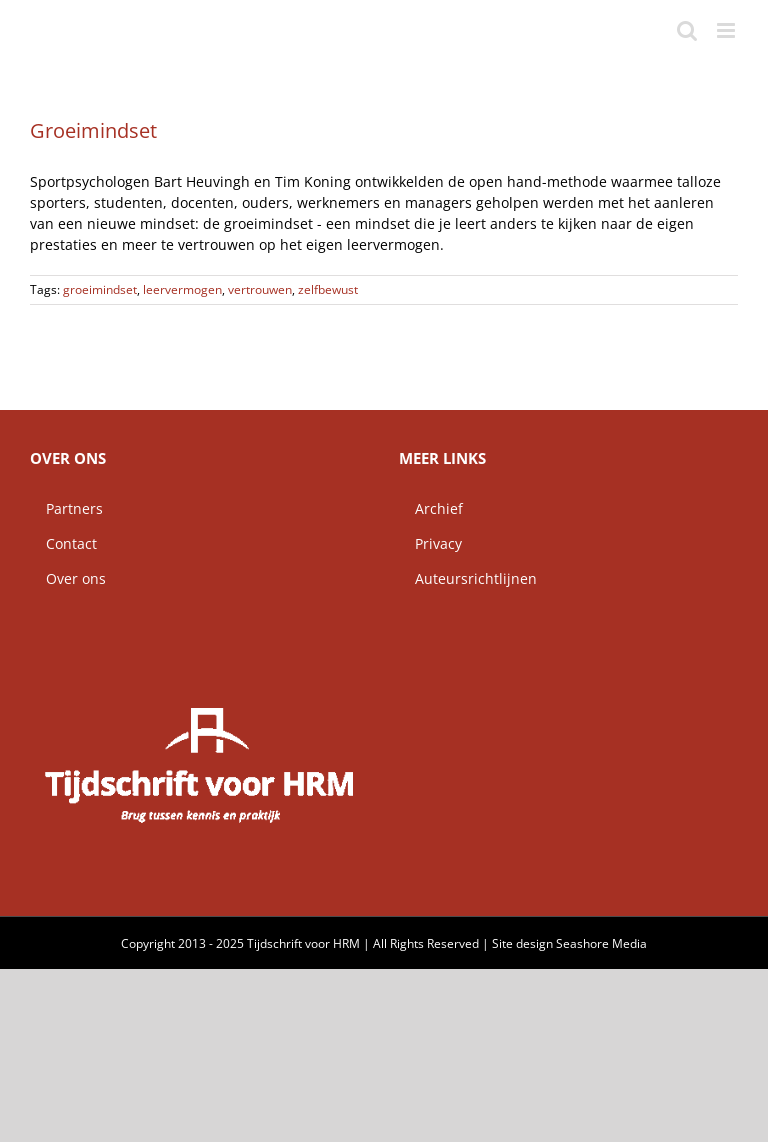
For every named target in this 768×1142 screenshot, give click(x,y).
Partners (66, 508)
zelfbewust (328, 289)
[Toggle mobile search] (687, 30)
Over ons (68, 578)
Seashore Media (601, 943)
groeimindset (100, 289)
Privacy (430, 543)
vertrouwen (260, 289)
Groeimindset (93, 130)
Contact (63, 543)
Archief (431, 508)
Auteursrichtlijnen (468, 578)
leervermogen (182, 289)
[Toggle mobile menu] (727, 30)
